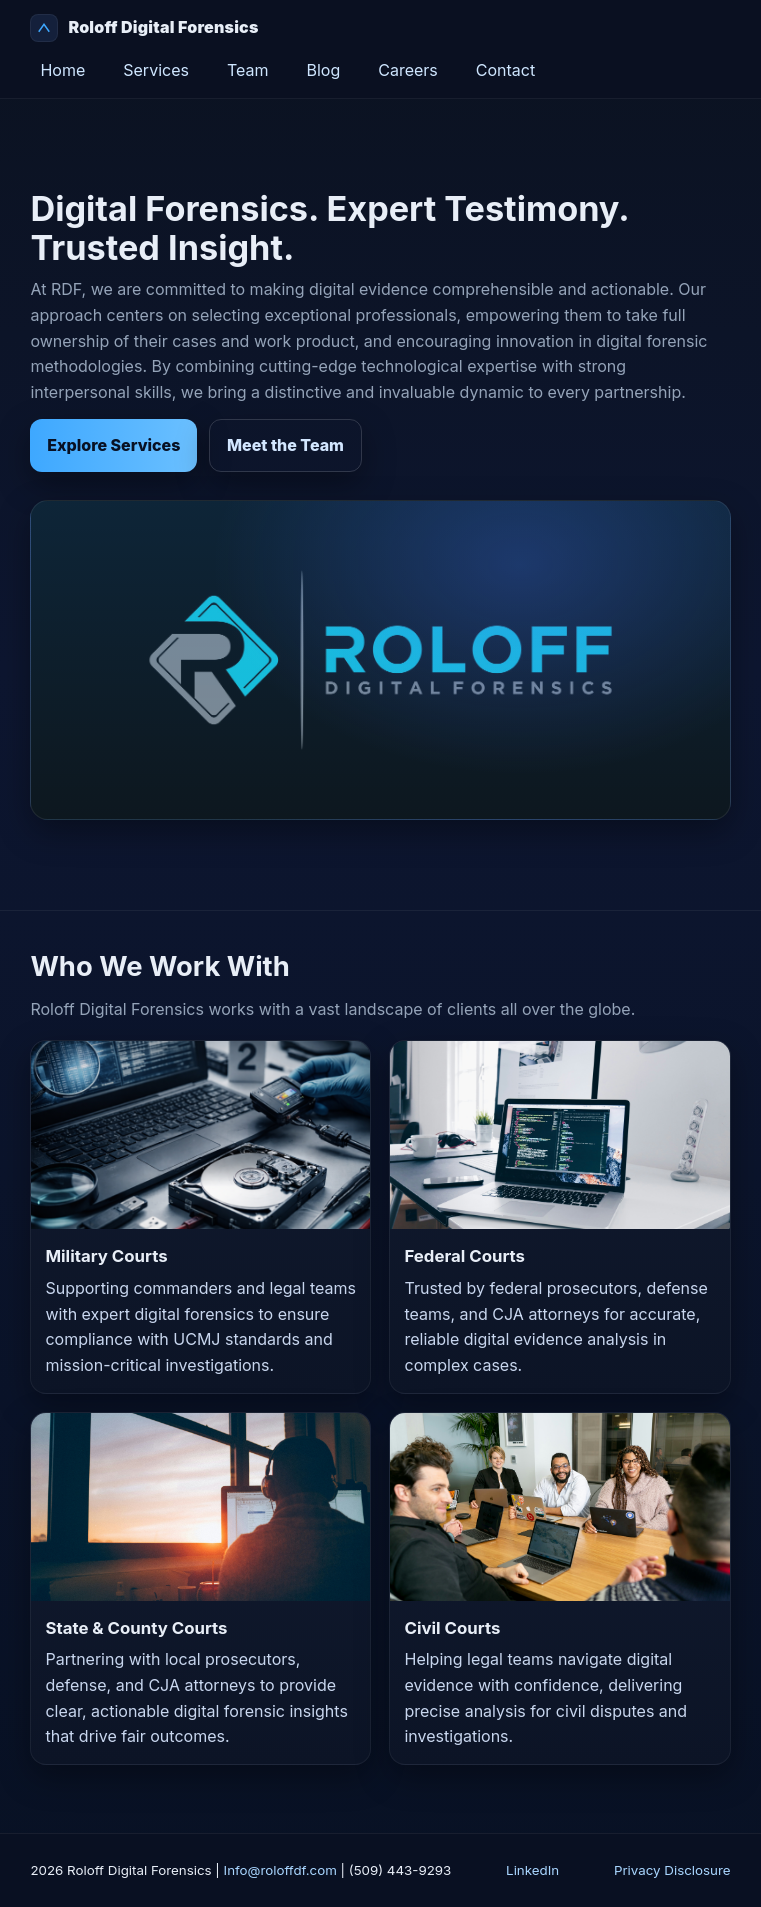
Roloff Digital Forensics (144, 28)
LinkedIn (532, 1870)
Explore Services (113, 445)
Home (62, 70)
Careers (408, 70)
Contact (505, 70)
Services (156, 70)
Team (248, 70)
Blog (323, 70)
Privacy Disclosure (672, 1870)
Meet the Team (285, 445)
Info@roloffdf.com (280, 1870)
